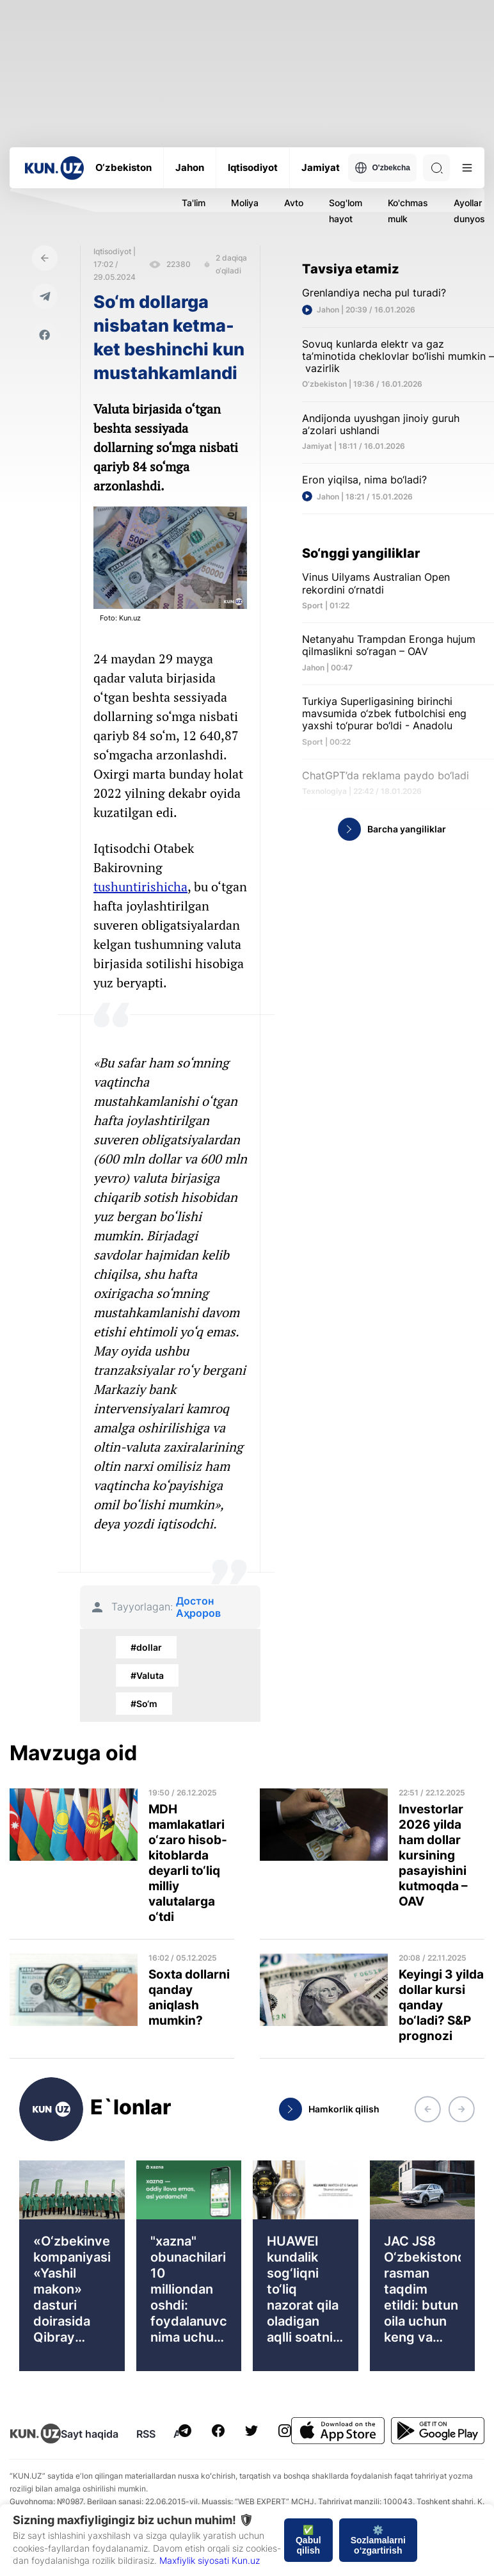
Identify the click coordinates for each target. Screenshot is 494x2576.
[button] (427, 2109)
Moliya (245, 202)
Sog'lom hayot (345, 210)
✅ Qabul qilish (308, 2540)
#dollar (146, 1647)
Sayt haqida (89, 2433)
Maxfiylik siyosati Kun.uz (209, 2560)
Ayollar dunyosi (470, 210)
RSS (145, 2433)
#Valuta (147, 1675)
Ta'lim (193, 202)
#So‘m (144, 1703)
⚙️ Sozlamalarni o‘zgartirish (378, 2540)
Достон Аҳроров (198, 1607)
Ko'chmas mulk (408, 210)
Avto (293, 202)
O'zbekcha (382, 167)
